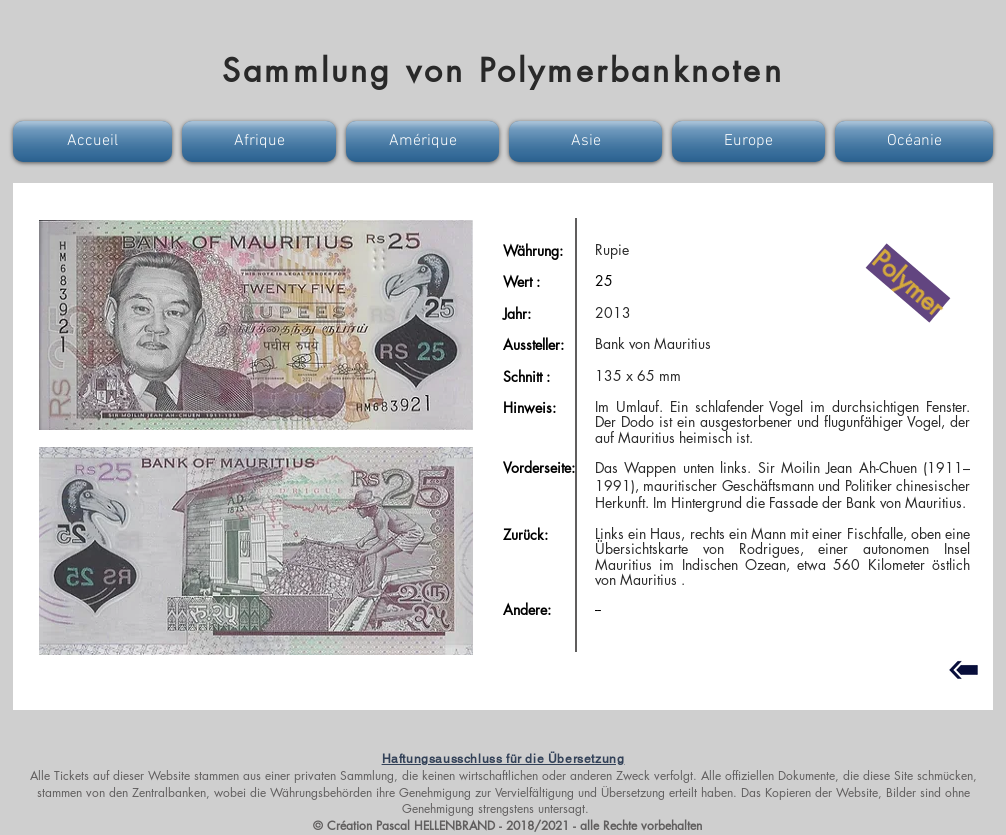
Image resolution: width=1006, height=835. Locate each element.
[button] (95, 141)
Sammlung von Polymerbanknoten (503, 70)
